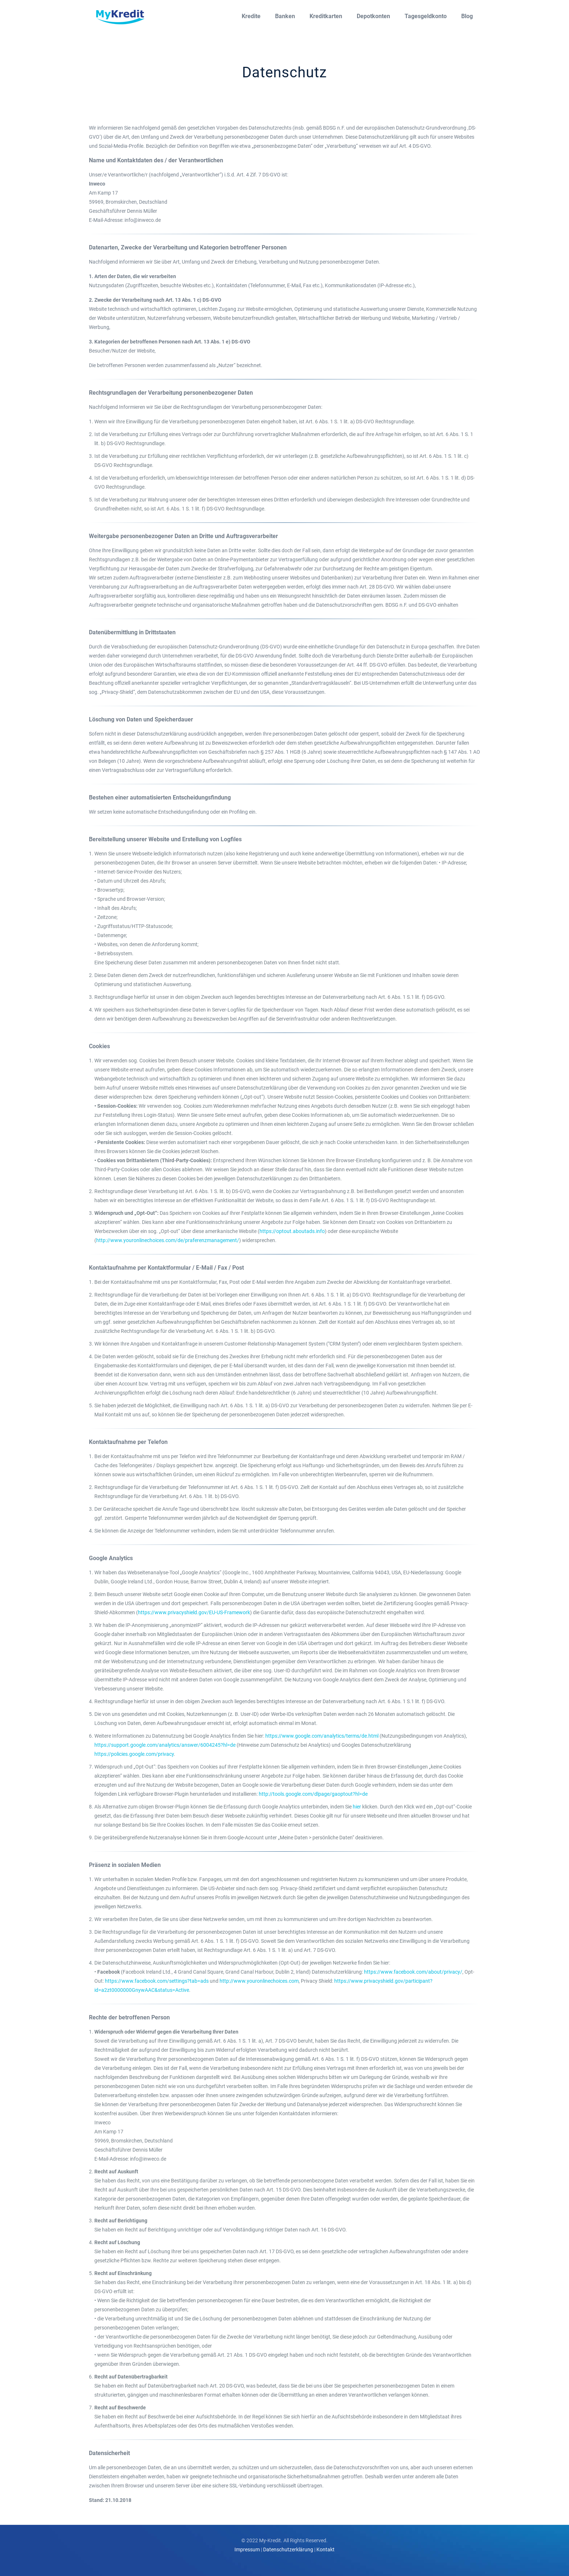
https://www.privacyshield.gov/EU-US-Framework (194, 1612)
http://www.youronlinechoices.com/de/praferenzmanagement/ (167, 1240)
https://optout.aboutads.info (292, 1231)
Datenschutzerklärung (288, 2549)
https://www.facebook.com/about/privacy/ (413, 1972)
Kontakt (325, 2549)
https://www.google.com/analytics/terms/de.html (321, 1736)
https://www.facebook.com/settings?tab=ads (157, 1981)
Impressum (247, 2549)
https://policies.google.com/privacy (134, 1754)
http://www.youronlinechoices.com (259, 1981)
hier (357, 1807)
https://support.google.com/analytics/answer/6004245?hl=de (165, 1745)
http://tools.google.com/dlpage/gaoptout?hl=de (313, 1794)
